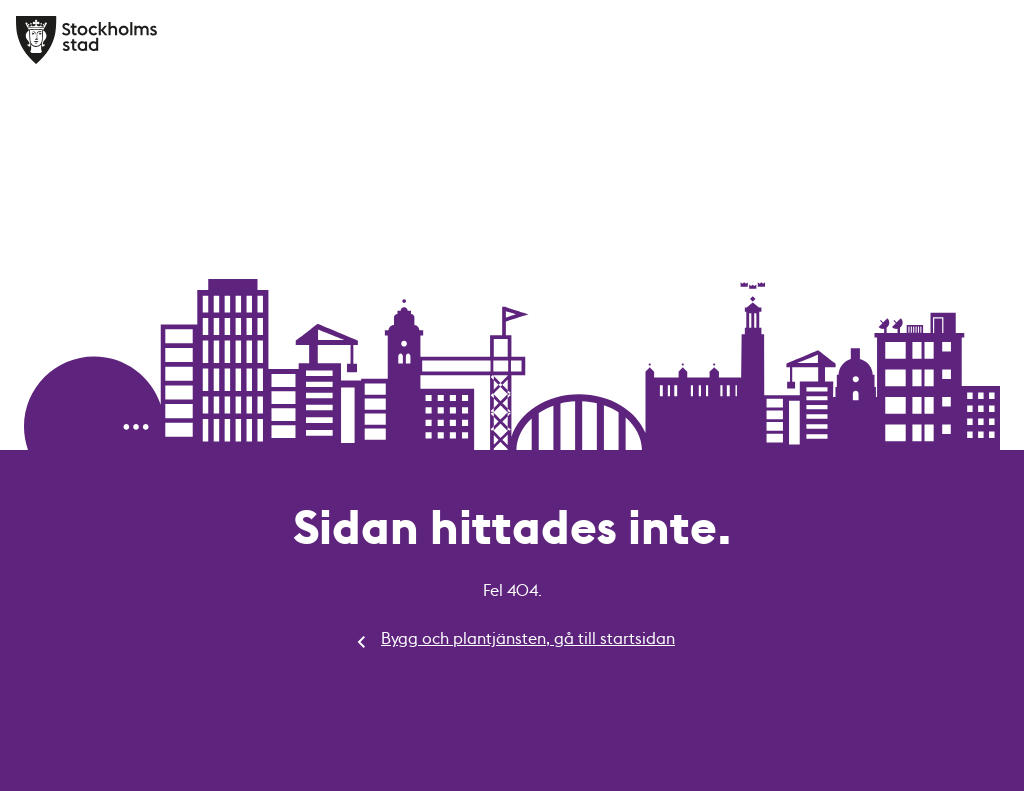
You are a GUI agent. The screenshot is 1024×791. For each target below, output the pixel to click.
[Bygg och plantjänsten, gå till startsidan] (87, 40)
